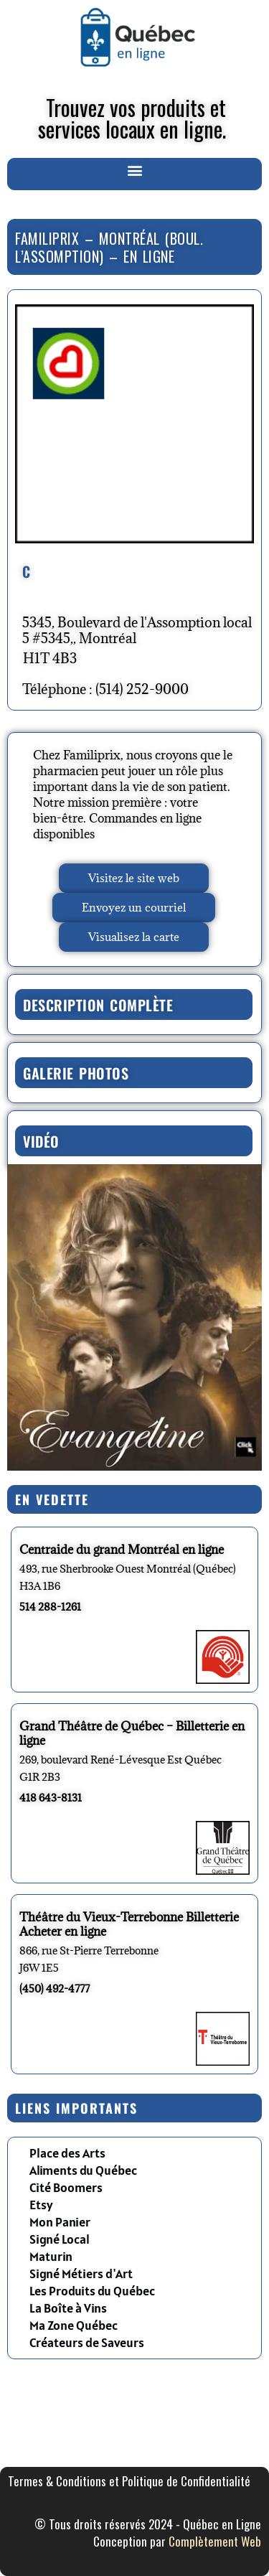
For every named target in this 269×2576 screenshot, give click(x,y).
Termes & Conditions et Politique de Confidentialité (129, 2481)
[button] (134, 170)
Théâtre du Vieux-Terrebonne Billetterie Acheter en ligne (129, 1924)
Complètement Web (215, 2541)
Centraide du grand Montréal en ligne (121, 1550)
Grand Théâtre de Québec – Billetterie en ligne (132, 1733)
